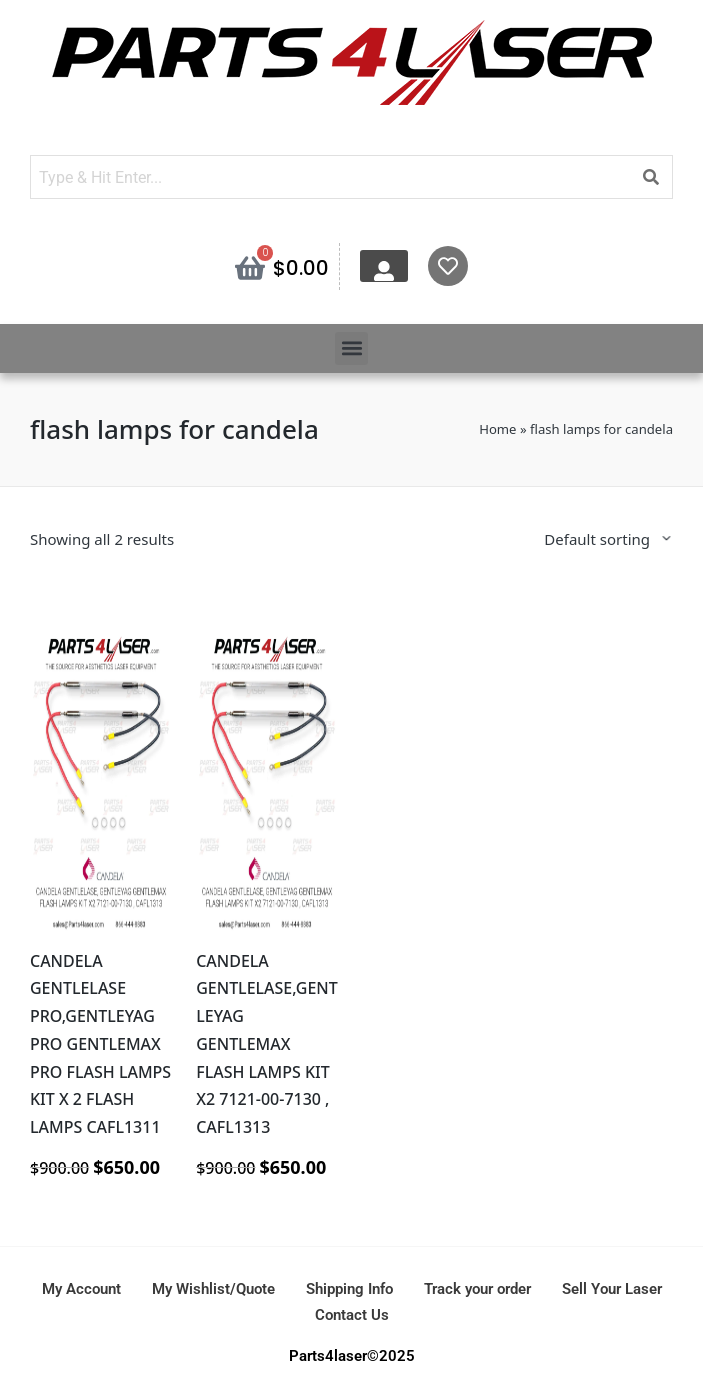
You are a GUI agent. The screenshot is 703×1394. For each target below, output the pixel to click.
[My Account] (384, 271)
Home (497, 429)
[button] (351, 348)
